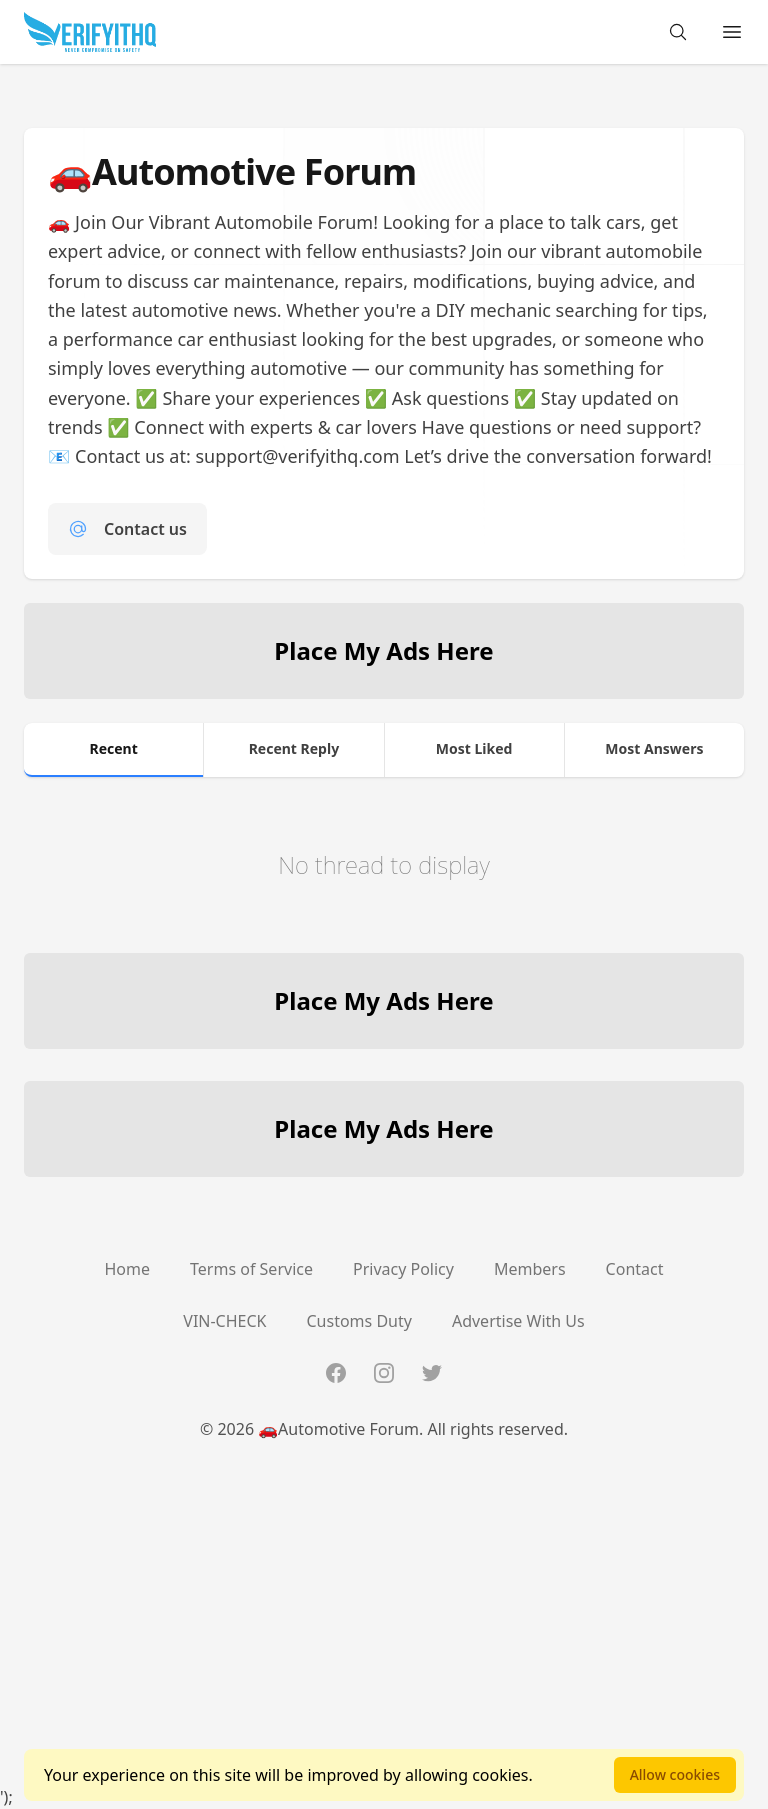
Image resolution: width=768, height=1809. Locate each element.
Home (128, 1269)
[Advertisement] (384, 1645)
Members (530, 1269)
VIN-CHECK (224, 1321)
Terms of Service (251, 1269)
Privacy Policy (403, 1269)
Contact (635, 1269)
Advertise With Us (518, 1321)
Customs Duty (359, 1321)
